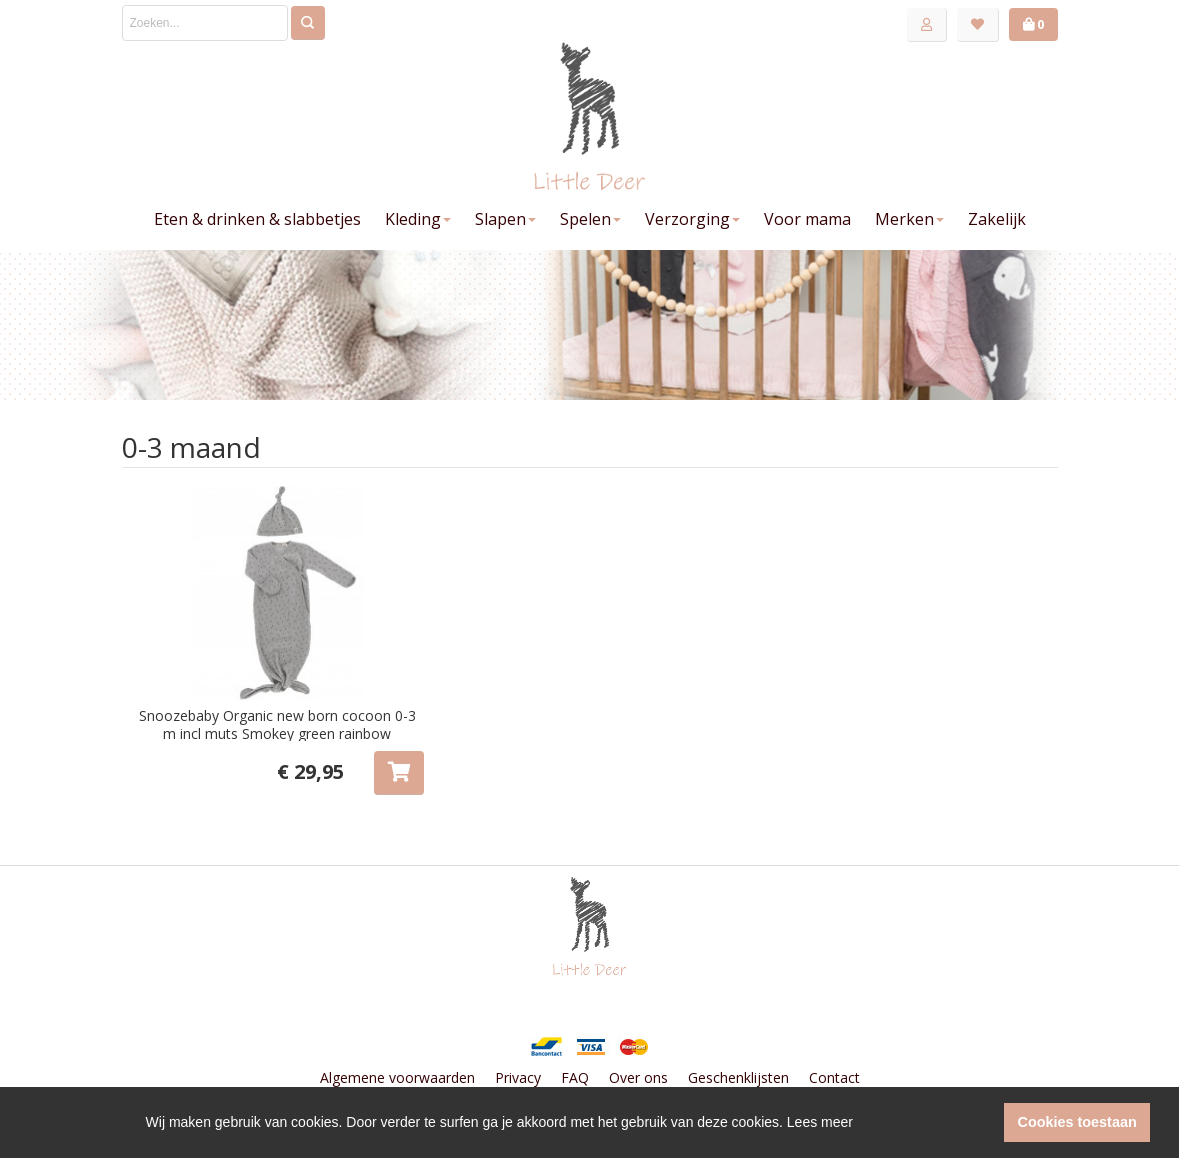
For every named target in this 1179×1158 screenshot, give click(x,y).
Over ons (638, 1077)
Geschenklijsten (738, 1077)
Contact (834, 1077)
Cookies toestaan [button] (1077, 1122)
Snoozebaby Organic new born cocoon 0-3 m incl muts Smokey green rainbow (277, 724)
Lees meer (820, 1122)
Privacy (518, 1077)
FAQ (575, 1077)
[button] (983, 1123)
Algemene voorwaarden (397, 1077)
